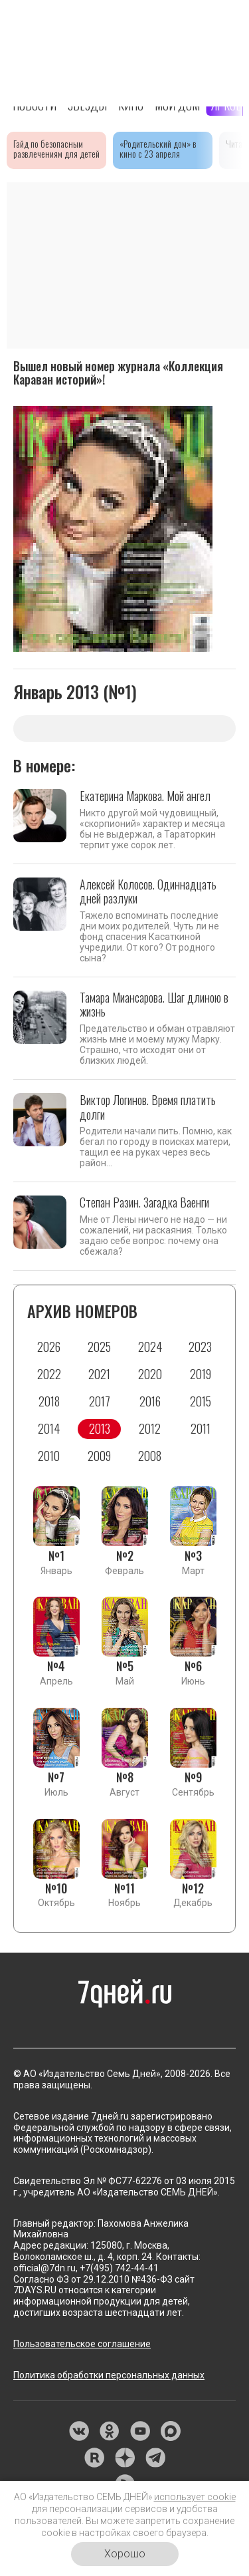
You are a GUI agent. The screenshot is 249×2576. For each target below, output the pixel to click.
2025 (99, 1346)
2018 (49, 1401)
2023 (200, 1346)
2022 (49, 1373)
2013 (99, 1428)
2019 (200, 1373)
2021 (99, 1373)
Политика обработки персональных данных (109, 2375)
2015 (200, 1401)
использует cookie (195, 2497)
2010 (49, 1455)
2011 (200, 1428)
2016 (150, 1401)
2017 (99, 1401)
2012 (150, 1428)
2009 (99, 1455)
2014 (49, 1428)
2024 (150, 1346)
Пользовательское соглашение (82, 2343)
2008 (149, 1455)
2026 (48, 1346)
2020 (150, 1373)
